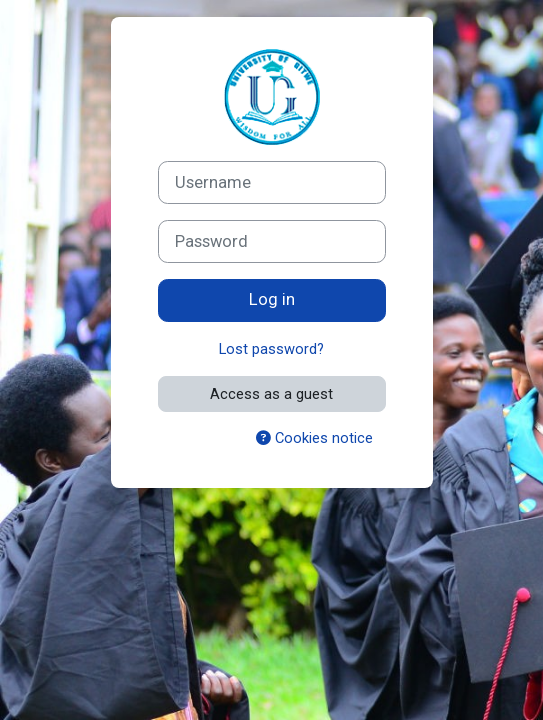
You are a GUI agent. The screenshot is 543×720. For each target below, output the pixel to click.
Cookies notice (314, 438)
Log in (272, 299)
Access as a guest (271, 394)
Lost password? (271, 349)
